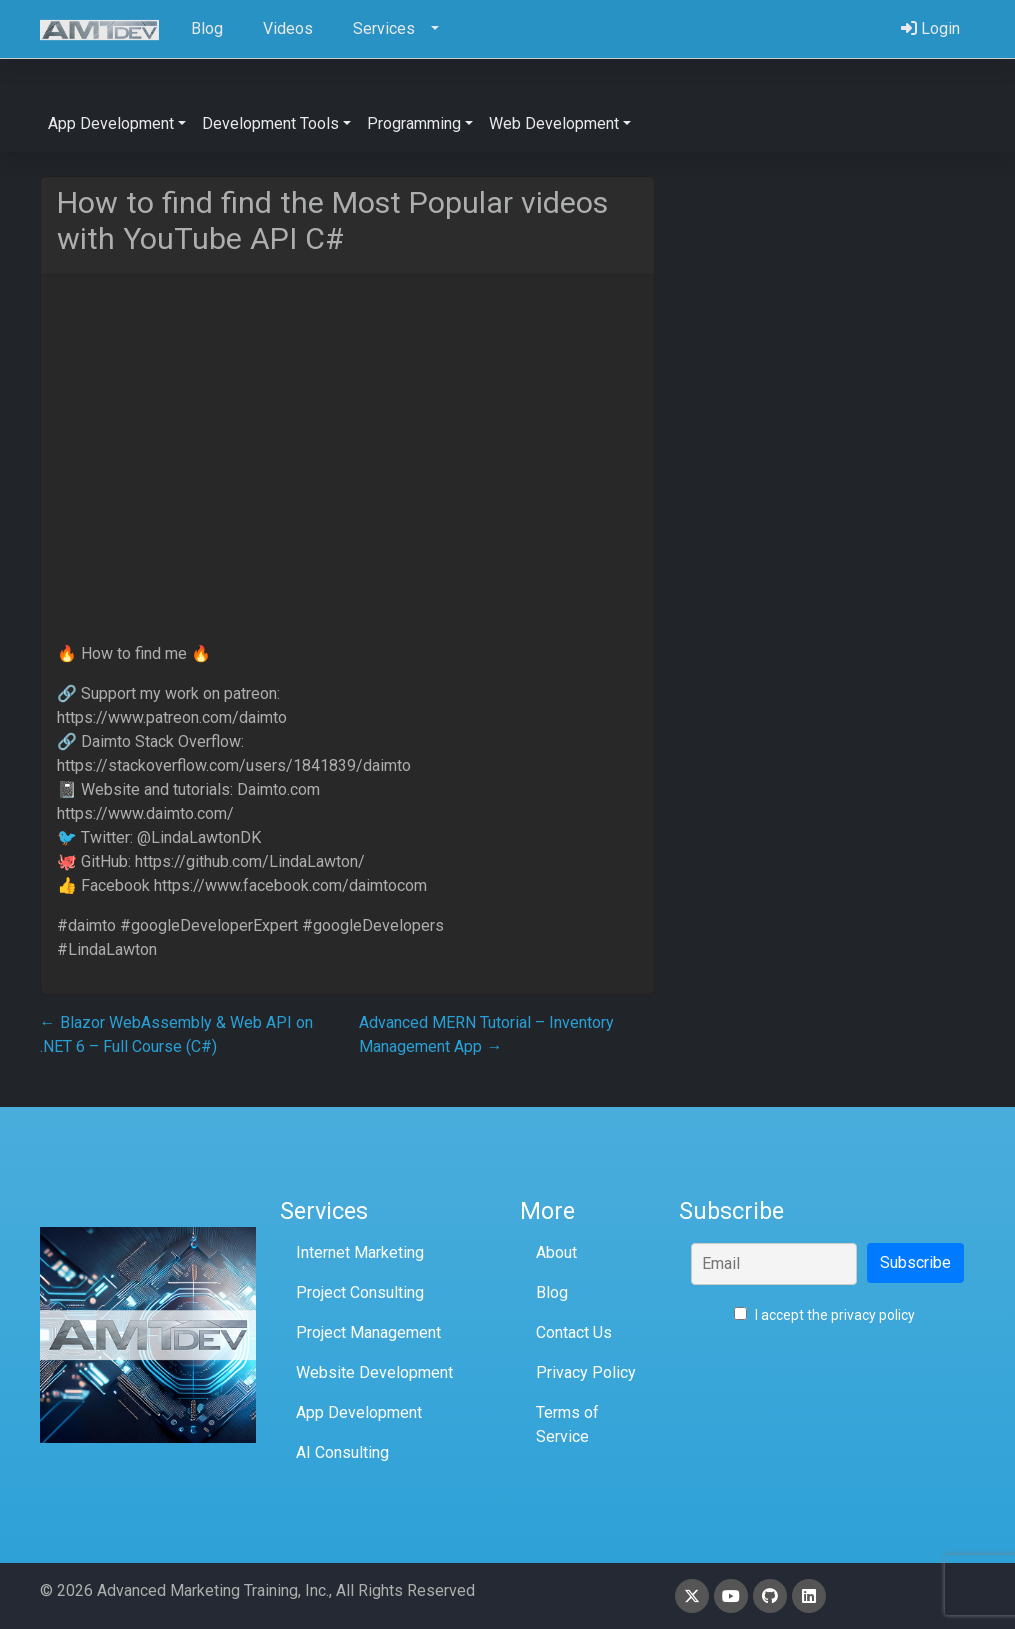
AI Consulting (342, 1452)
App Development (359, 1412)
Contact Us (574, 1332)
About (556, 1252)
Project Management (368, 1332)
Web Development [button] (554, 123)
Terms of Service (567, 1424)
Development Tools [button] (270, 123)
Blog (552, 1292)
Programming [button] (414, 123)
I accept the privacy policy (824, 1315)
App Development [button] (111, 123)
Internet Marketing (360, 1252)
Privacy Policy (586, 1372)
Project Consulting (360, 1292)
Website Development (374, 1372)
